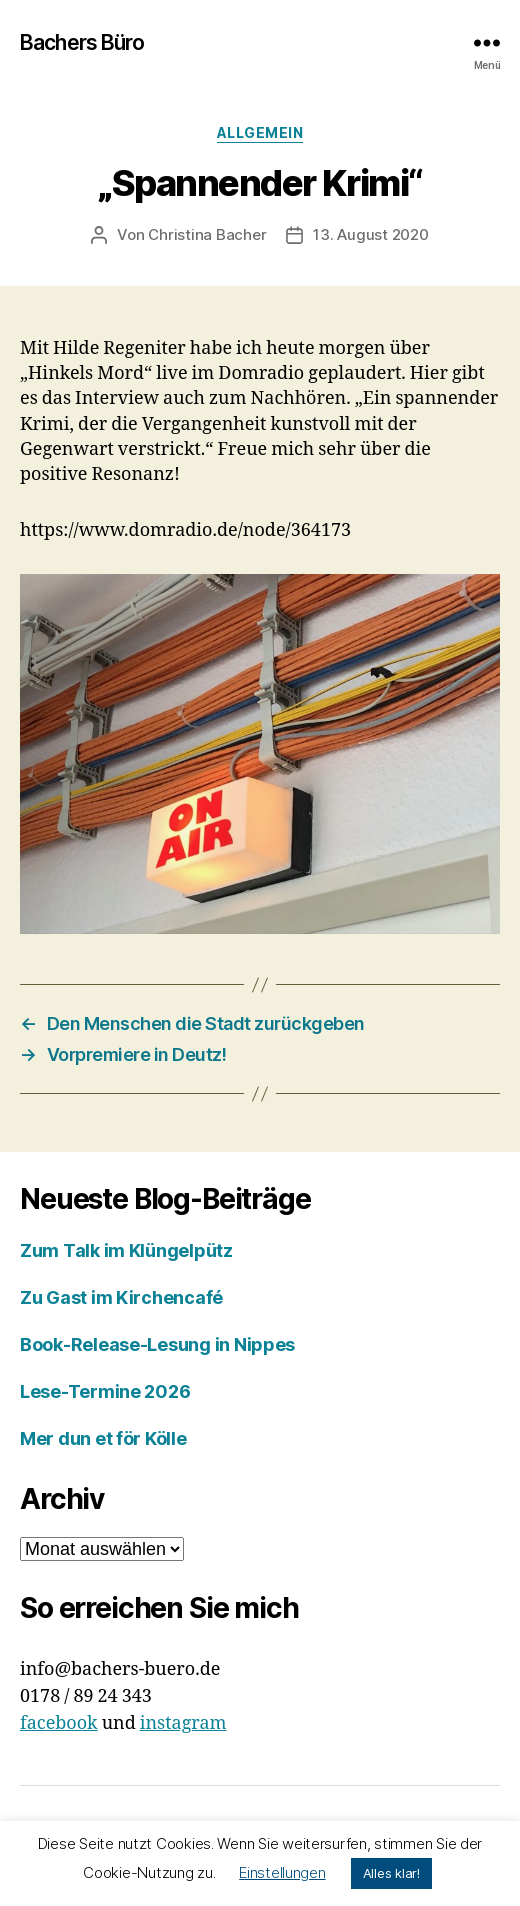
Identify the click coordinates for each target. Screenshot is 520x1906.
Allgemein (260, 132)
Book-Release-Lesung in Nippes (157, 1344)
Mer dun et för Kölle (103, 1438)
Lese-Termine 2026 (105, 1391)
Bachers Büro (82, 42)
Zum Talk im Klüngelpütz (126, 1250)
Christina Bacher (207, 234)
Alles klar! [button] (391, 1873)
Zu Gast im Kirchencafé (121, 1297)
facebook (59, 1723)
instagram (183, 1723)
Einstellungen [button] (282, 1872)
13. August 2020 (370, 234)
